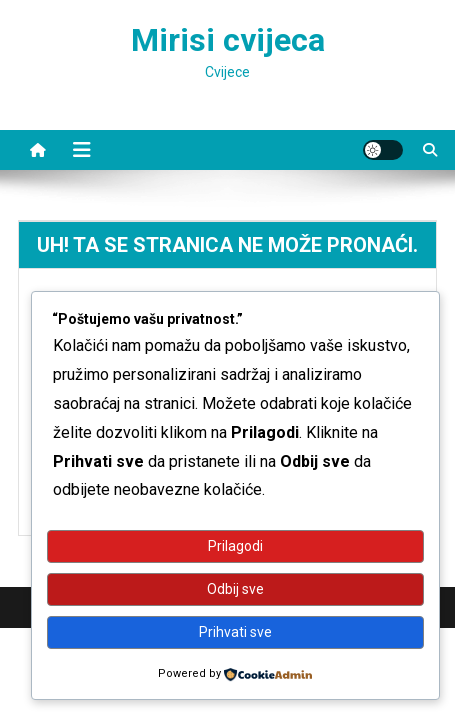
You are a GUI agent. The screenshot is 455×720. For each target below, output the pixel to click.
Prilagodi (235, 546)
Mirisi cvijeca (228, 40)
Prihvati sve (235, 632)
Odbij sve (235, 589)
